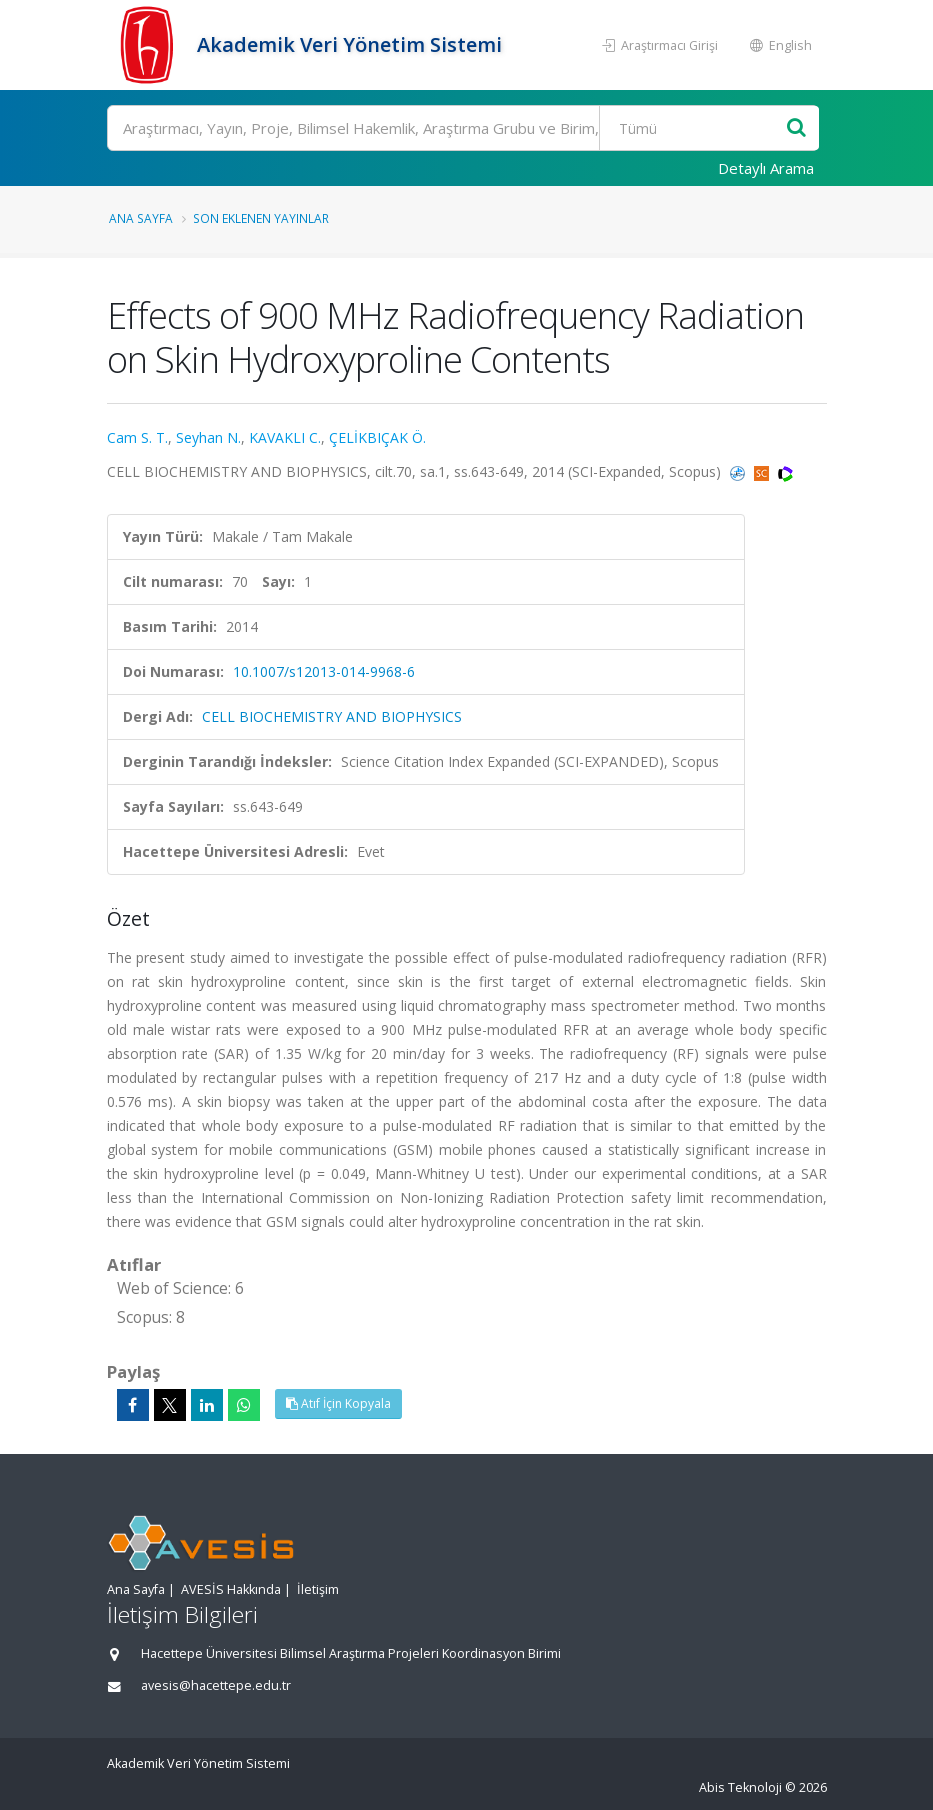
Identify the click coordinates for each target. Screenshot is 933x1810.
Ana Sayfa (141, 218)
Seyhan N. (208, 437)
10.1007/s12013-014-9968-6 (324, 671)
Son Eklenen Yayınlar (261, 218)
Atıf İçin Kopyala (338, 1403)
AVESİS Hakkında (231, 1589)
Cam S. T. (137, 437)
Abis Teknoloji (740, 1787)
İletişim (318, 1589)
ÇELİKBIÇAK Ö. (377, 437)
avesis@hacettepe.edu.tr (216, 1685)
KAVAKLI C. (285, 437)
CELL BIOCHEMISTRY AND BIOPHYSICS (332, 716)
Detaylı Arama (766, 168)
